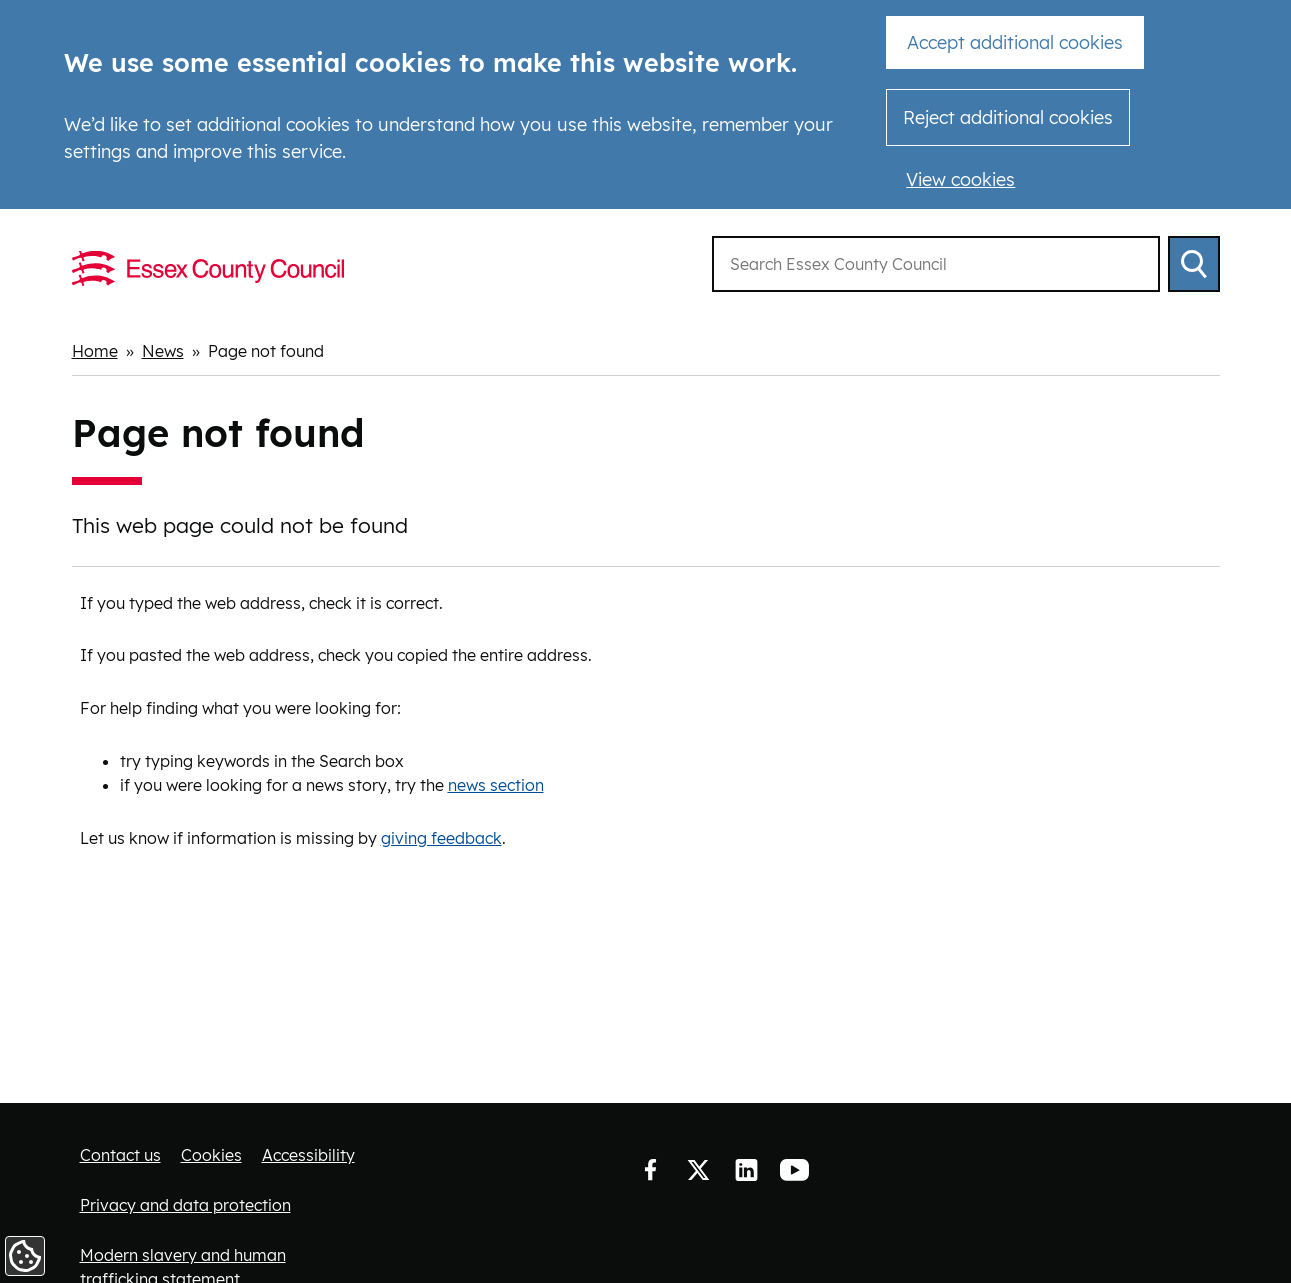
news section (496, 785)
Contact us (120, 1155)
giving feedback (441, 838)
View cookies (960, 179)
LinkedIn (746, 1171)
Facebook (650, 1171)
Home (95, 351)
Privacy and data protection (185, 1205)
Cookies (211, 1155)
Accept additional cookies (1015, 42)
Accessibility (308, 1155)
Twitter (698, 1171)
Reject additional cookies (1008, 117)
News (163, 351)
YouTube (794, 1171)
